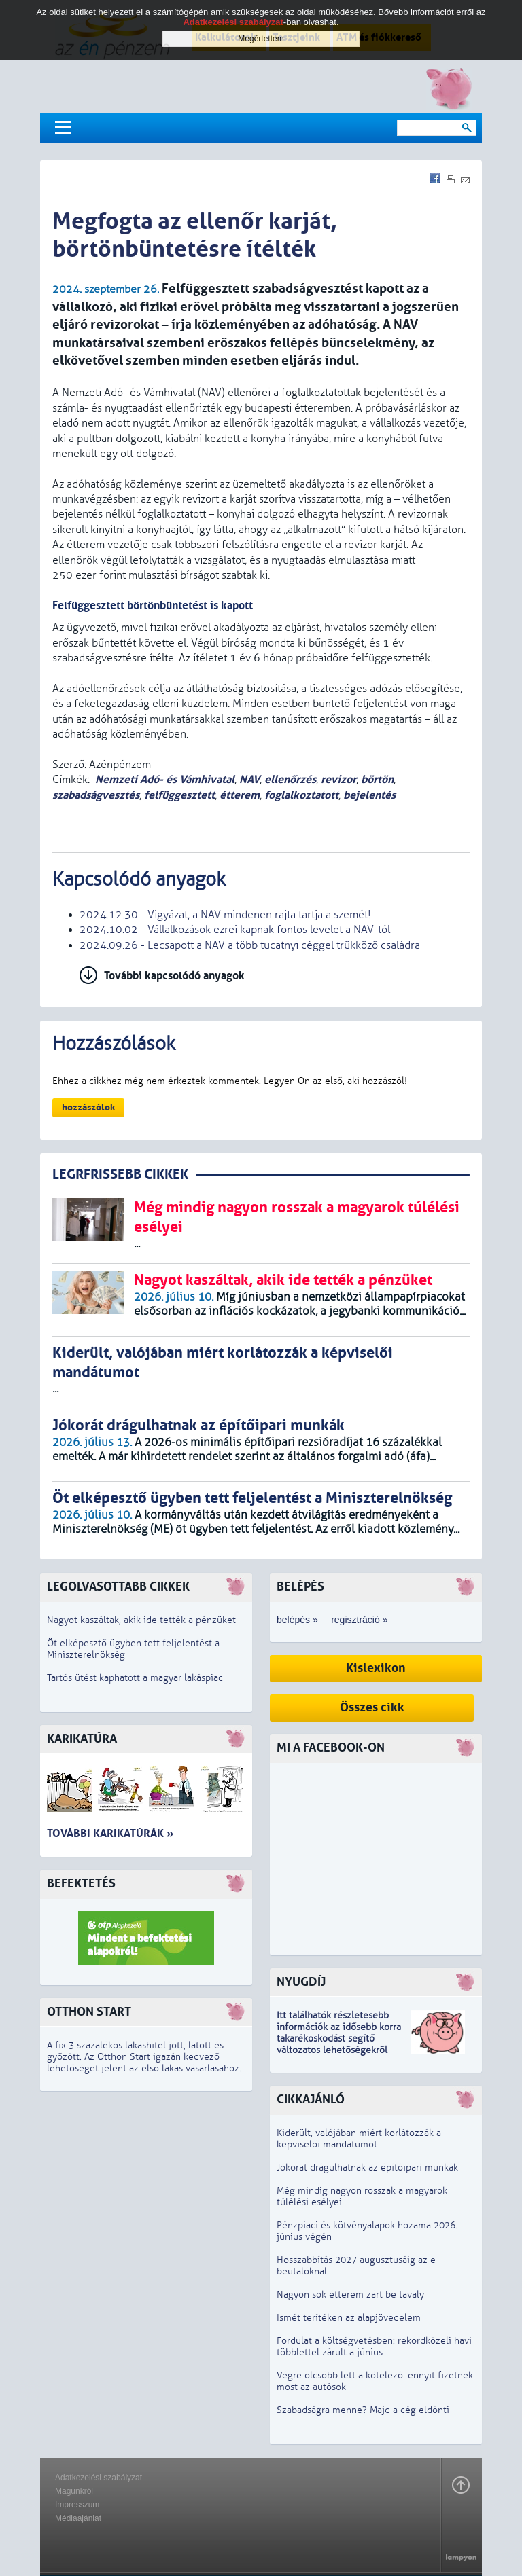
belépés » (297, 1619)
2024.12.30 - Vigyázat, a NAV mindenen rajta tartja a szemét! (225, 915)
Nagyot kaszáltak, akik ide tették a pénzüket (141, 1620)
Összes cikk (372, 1708)
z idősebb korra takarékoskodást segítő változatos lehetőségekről (339, 2038)
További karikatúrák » (110, 1833)
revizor (338, 779)
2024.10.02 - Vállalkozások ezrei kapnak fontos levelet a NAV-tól (235, 930)
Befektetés (81, 1883)
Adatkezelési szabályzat (98, 2477)
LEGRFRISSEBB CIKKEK (120, 1174)
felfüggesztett (179, 794)
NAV (249, 779)
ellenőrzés (290, 779)
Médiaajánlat (78, 2518)
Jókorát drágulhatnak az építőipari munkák (367, 2167)
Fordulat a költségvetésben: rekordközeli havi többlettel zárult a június (374, 2346)
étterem (240, 794)
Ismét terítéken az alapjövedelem (349, 2317)
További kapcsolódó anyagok (174, 975)
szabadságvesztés (95, 794)
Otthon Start (89, 2012)
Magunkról (74, 2491)
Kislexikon (376, 1668)
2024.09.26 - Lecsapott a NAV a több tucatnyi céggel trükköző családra (250, 945)
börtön (377, 779)
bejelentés (369, 794)
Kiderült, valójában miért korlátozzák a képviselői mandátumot (359, 2138)
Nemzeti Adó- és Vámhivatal (164, 779)
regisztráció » (359, 1619)
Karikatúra (82, 1739)
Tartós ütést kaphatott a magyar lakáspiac (135, 1678)
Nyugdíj (301, 1982)
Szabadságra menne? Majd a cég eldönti (363, 2410)
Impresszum (77, 2504)
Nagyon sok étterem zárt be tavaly (350, 2294)
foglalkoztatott (301, 794)
